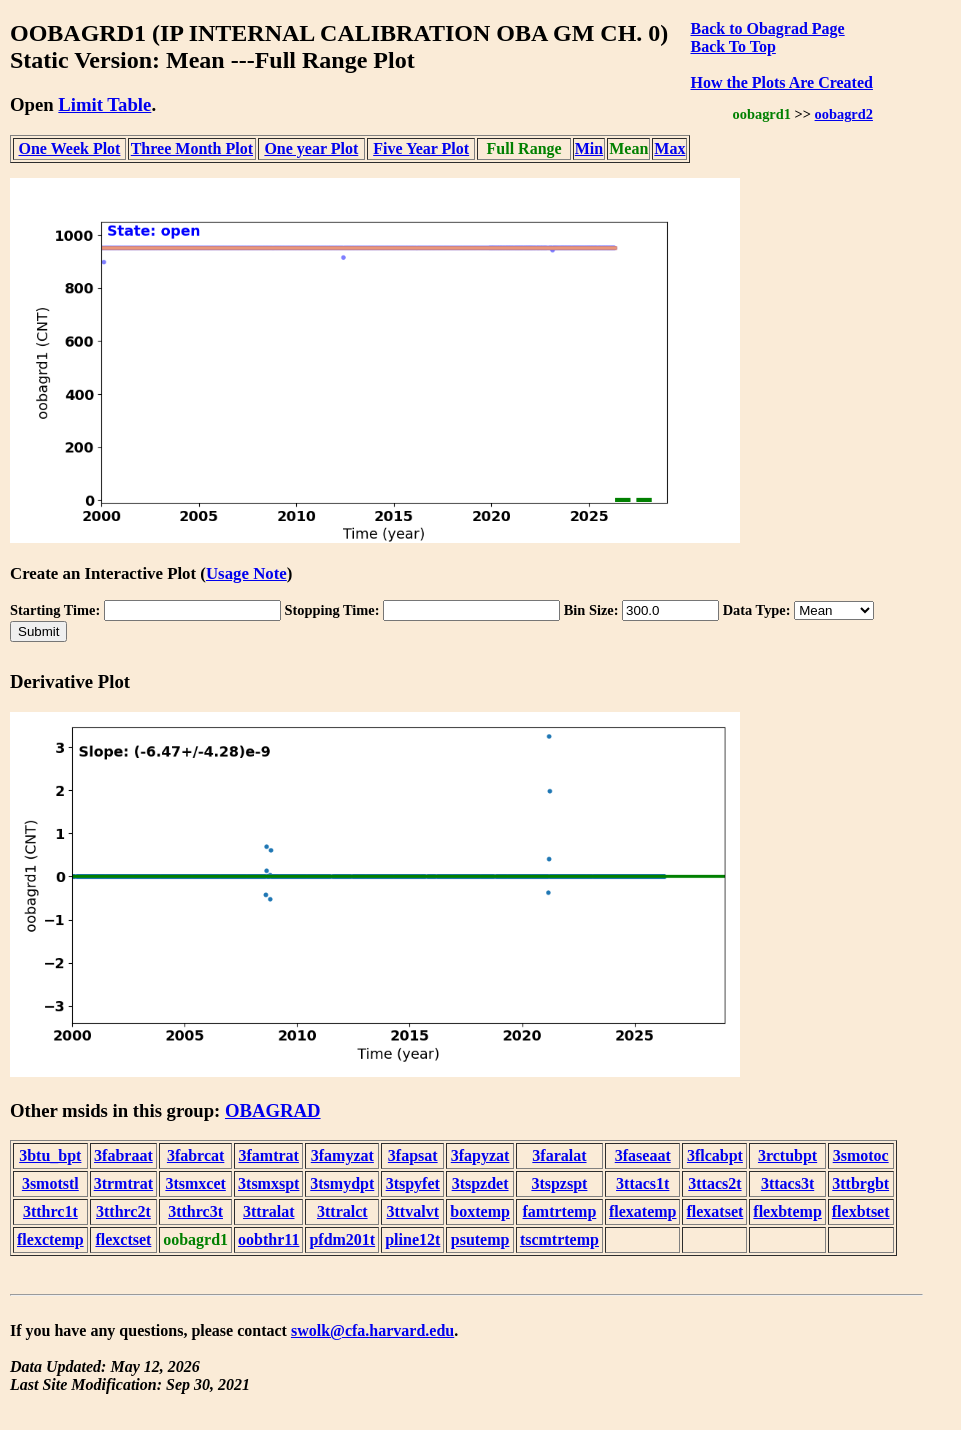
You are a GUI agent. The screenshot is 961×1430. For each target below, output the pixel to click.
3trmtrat (124, 1183)
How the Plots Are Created (781, 82)
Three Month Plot (192, 148)
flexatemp (643, 1211)
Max (669, 148)
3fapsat (413, 1155)
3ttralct (342, 1211)
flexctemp (50, 1239)
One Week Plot (70, 148)
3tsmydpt (342, 1183)
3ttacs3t (787, 1183)
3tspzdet (480, 1183)
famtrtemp (560, 1211)
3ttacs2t (714, 1183)
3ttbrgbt (860, 1183)
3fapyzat (480, 1155)
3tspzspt (559, 1183)
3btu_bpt (50, 1155)
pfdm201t (342, 1239)
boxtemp (480, 1211)
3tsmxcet (195, 1183)
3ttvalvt (413, 1211)
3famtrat (269, 1155)
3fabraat (123, 1155)
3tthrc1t (50, 1211)
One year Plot (311, 148)
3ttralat (269, 1211)
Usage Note (246, 573)
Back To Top (732, 46)
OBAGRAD (273, 1110)
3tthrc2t (123, 1211)
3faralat (559, 1155)
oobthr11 (268, 1239)
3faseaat (643, 1155)
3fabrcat (195, 1155)
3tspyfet (413, 1183)
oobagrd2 (844, 114)
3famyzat (342, 1155)
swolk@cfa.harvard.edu (372, 1330)
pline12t (412, 1239)
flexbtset (861, 1211)
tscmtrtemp (559, 1239)
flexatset (714, 1211)
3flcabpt (715, 1155)
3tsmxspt (268, 1183)
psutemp (480, 1239)
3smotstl (50, 1183)
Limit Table (104, 104)
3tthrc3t (195, 1211)
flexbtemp (787, 1211)
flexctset (123, 1239)
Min (589, 148)
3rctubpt (787, 1155)
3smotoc (861, 1155)
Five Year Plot (421, 148)
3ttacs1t (642, 1183)
